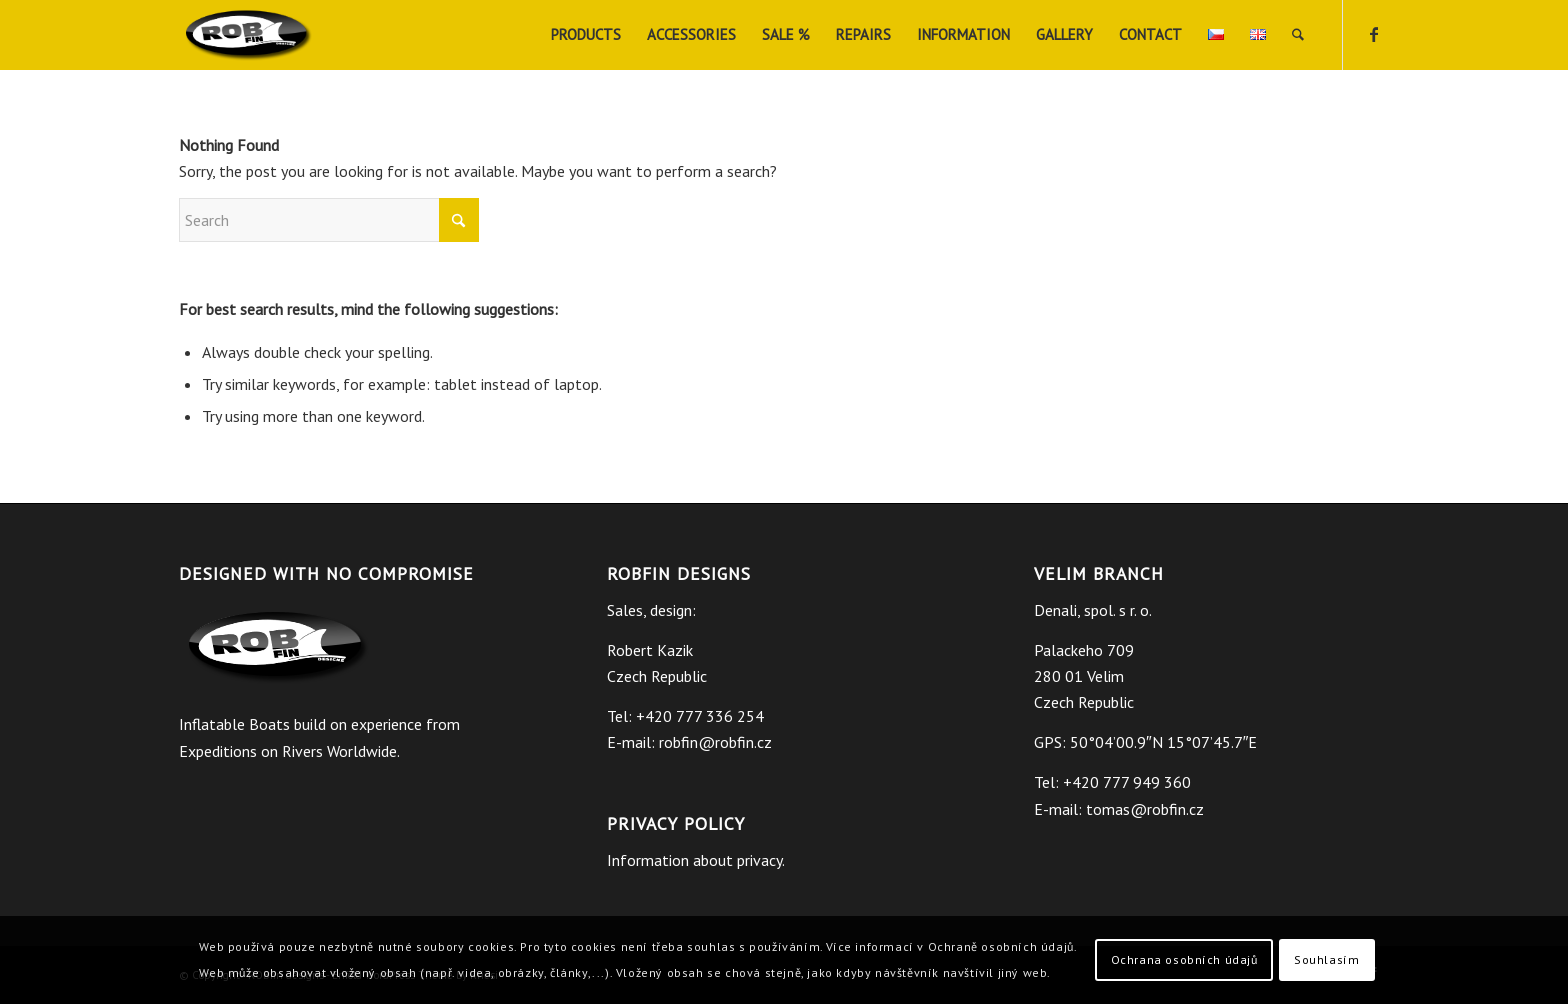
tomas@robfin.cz (1145, 809)
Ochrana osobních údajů (1184, 959)
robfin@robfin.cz (715, 742)
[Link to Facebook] (1374, 34)
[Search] (1298, 35)
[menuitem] (586, 35)
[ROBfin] (249, 35)
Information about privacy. (696, 860)
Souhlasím (1326, 959)
